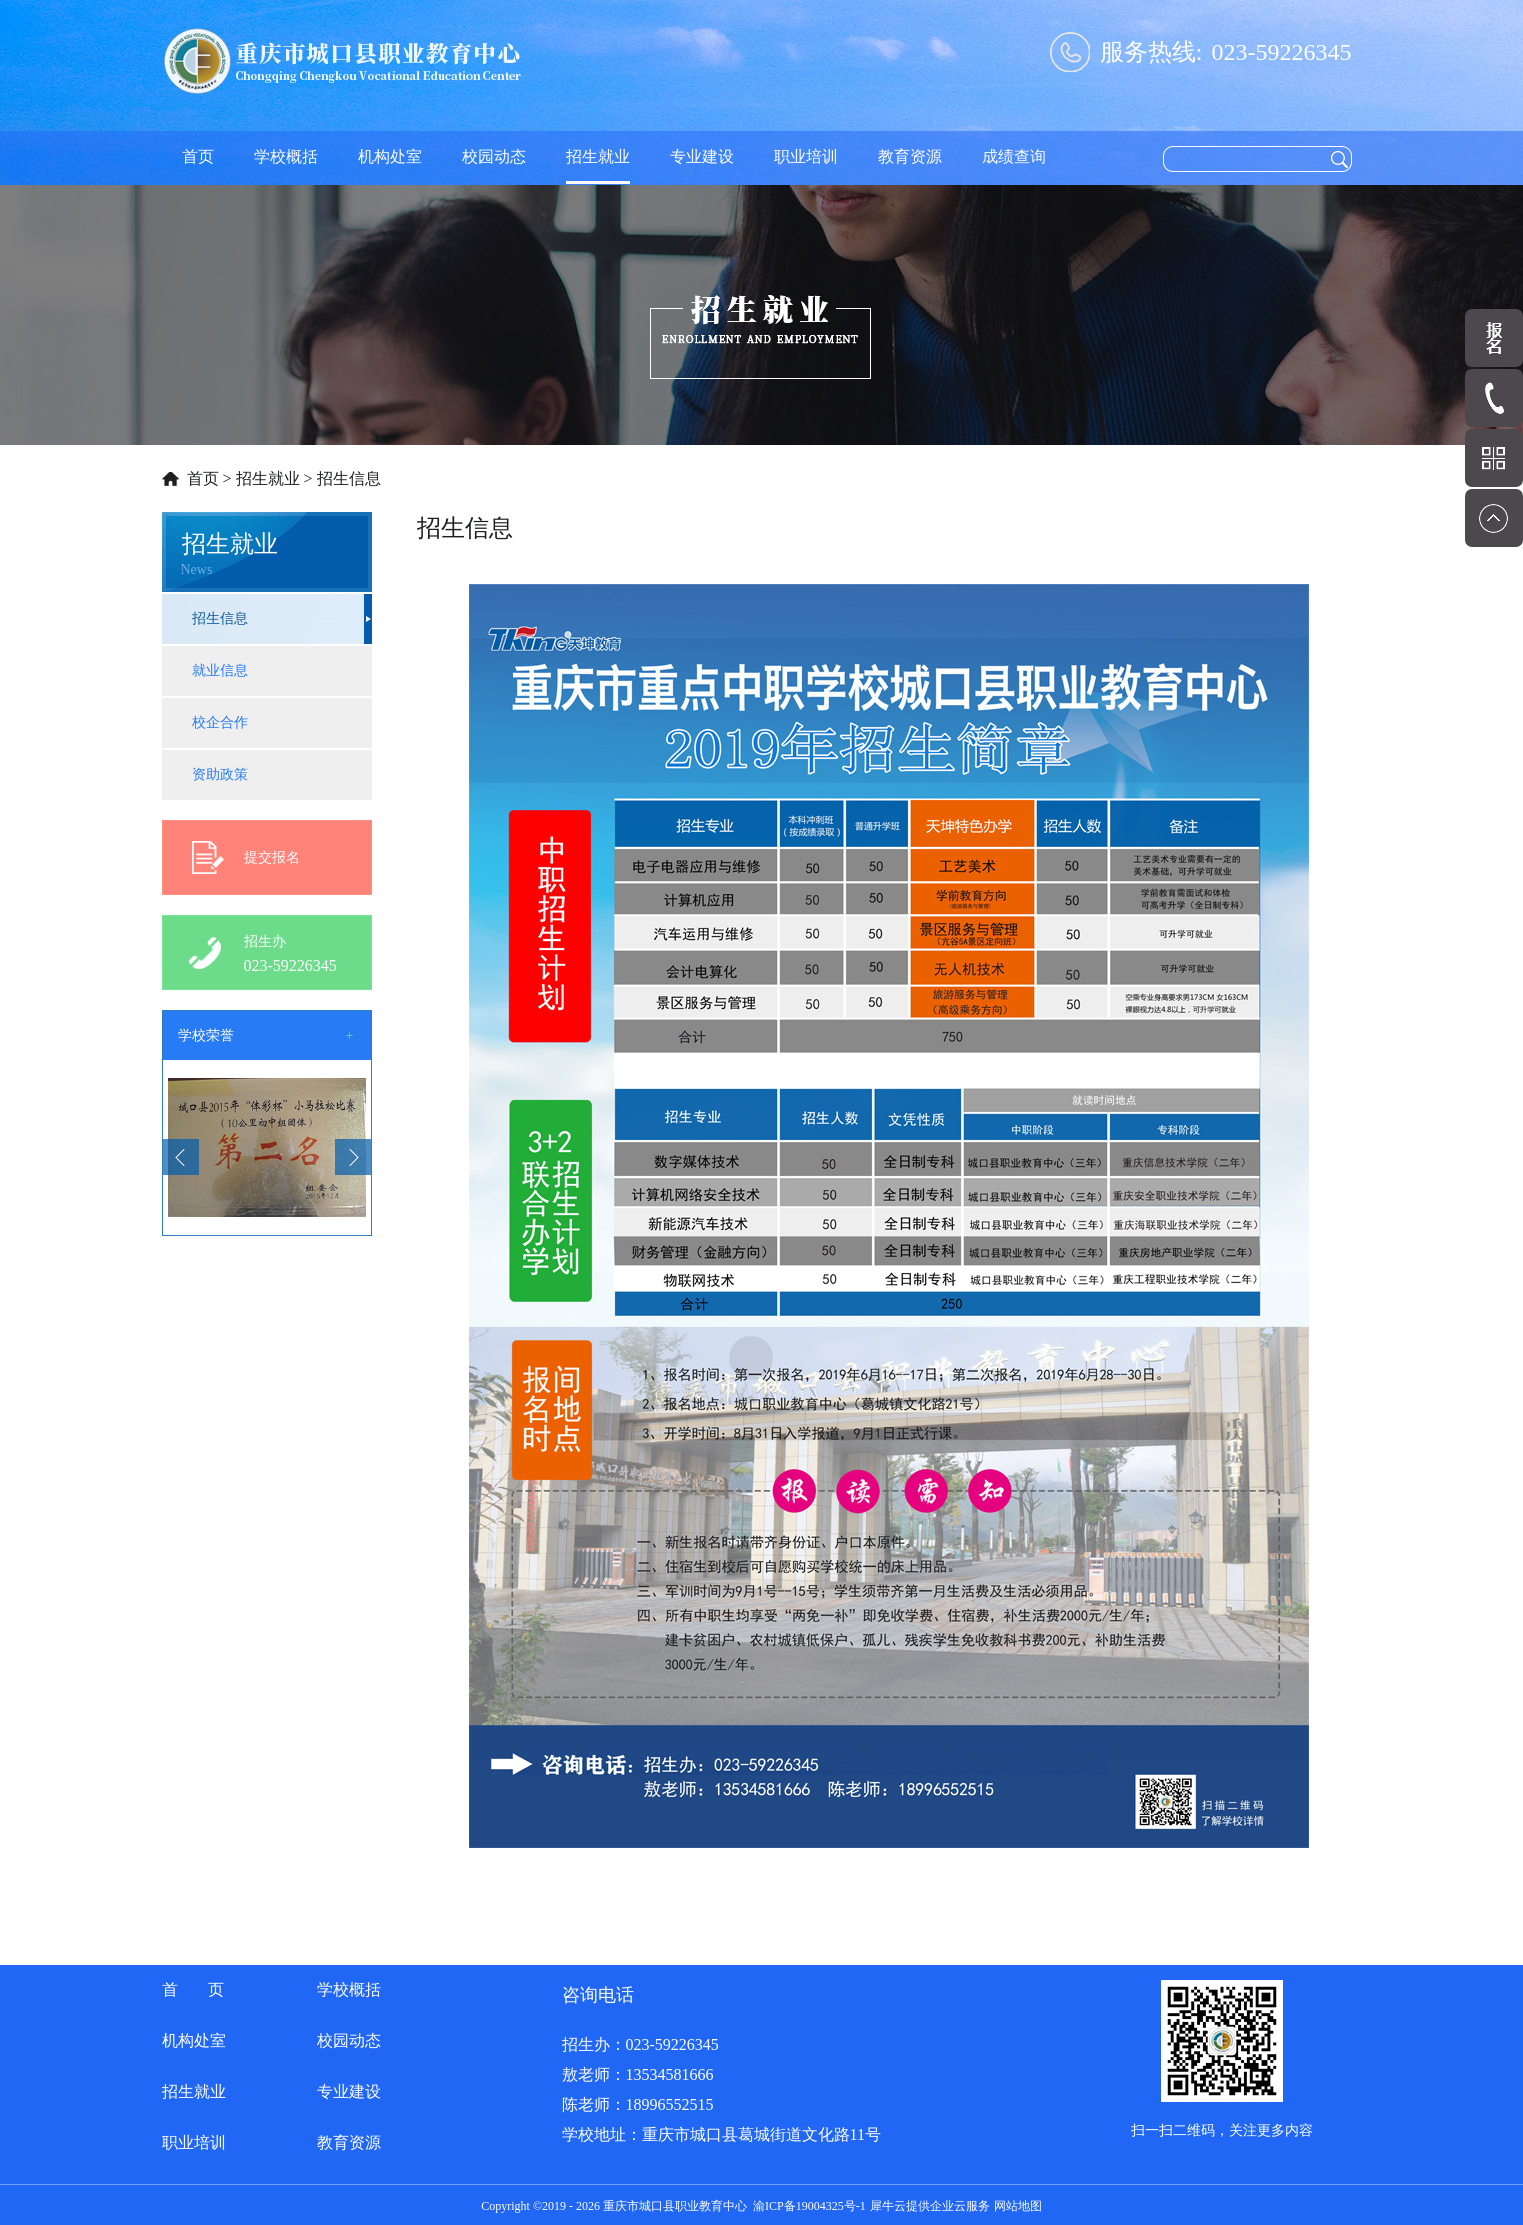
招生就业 (268, 478)
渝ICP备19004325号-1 (809, 2206)
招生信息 (349, 478)
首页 (198, 156)
